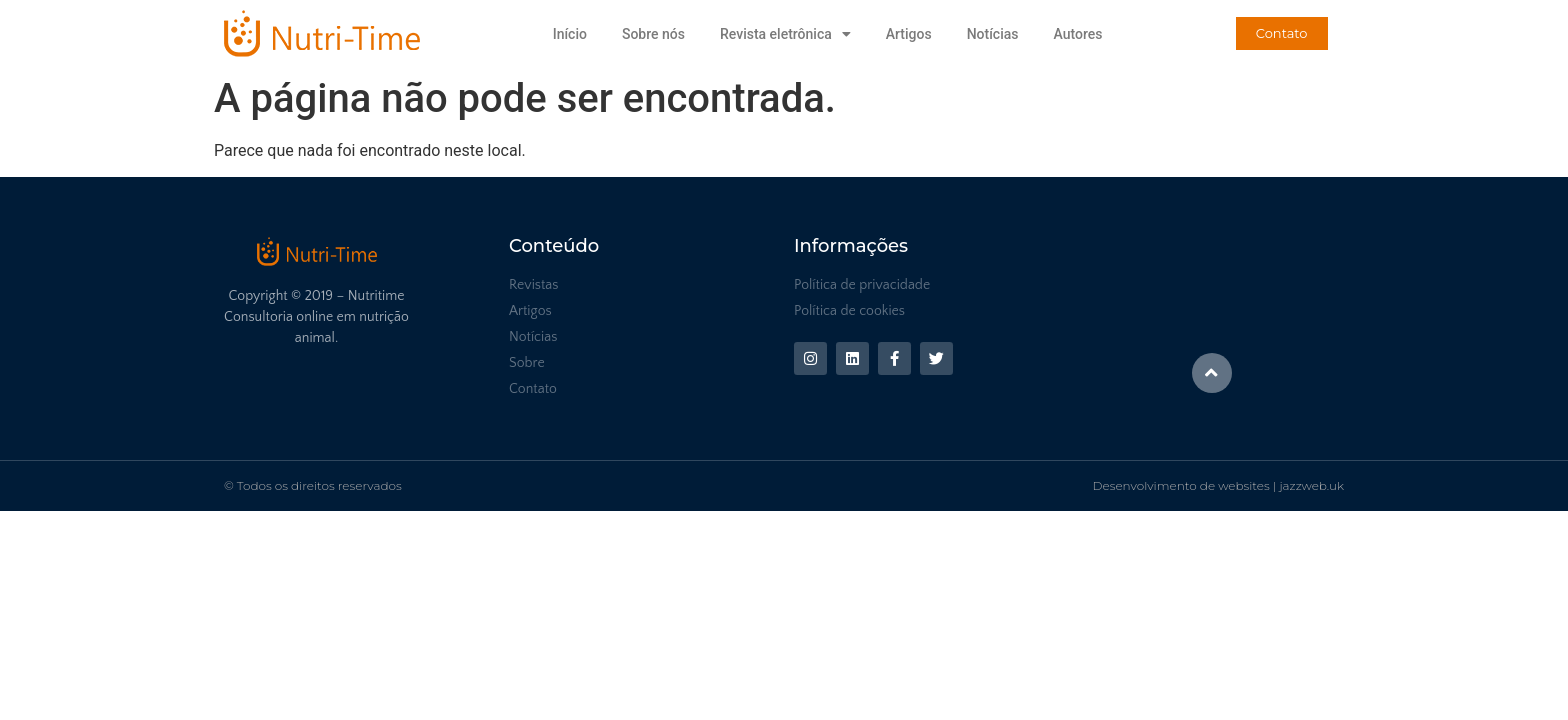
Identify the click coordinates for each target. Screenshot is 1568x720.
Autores (1077, 34)
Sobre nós (653, 34)
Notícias (993, 34)
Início (570, 34)
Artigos (909, 34)
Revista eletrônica (785, 34)
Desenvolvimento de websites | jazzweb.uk (1218, 485)
